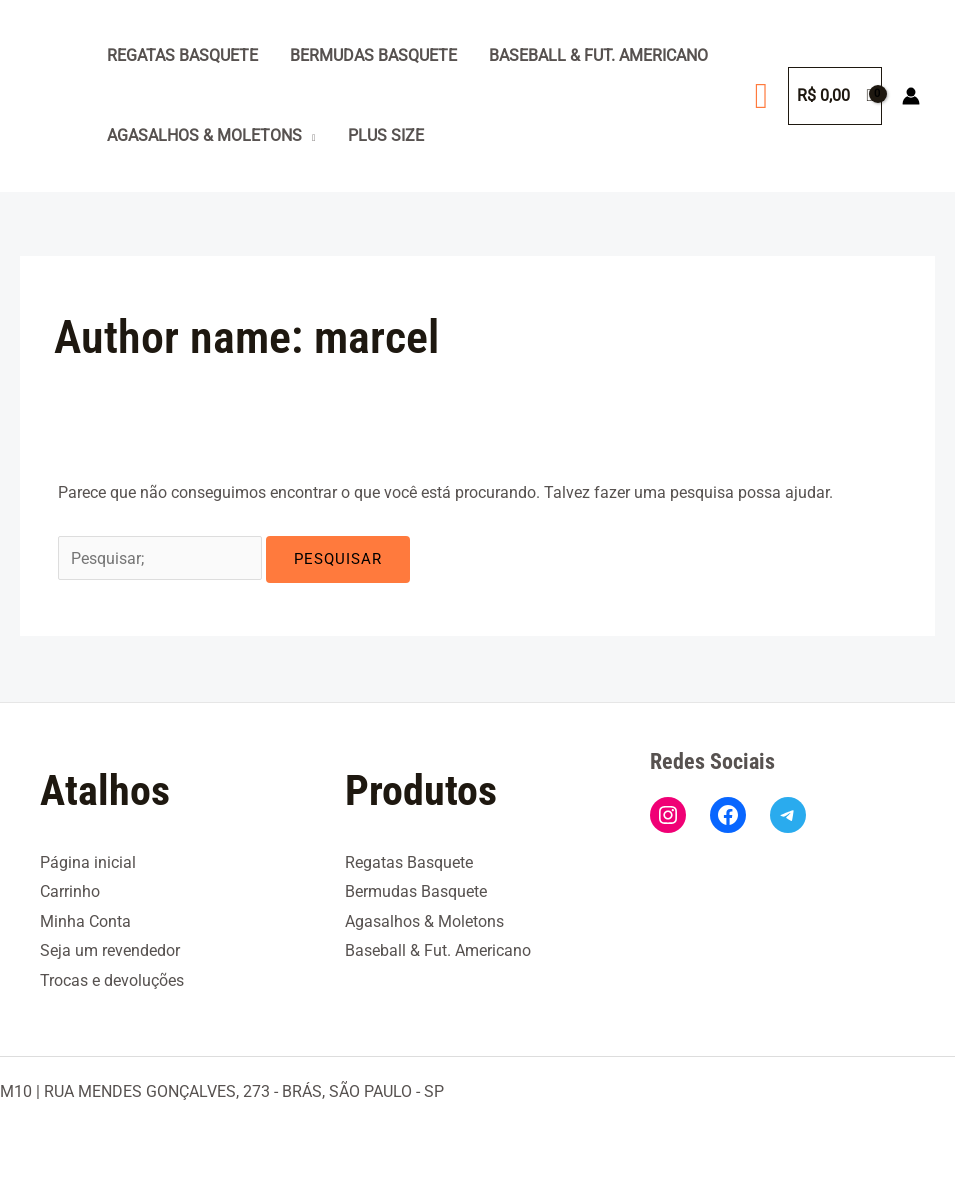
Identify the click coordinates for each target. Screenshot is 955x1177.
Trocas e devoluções (112, 979)
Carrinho (70, 890)
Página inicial (88, 860)
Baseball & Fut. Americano (598, 55)
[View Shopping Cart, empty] (835, 96)
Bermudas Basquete (373, 55)
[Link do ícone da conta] (911, 96)
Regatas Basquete (182, 55)
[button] (761, 96)
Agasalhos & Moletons (204, 135)
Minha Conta (85, 920)
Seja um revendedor (110, 950)
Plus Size (386, 135)
